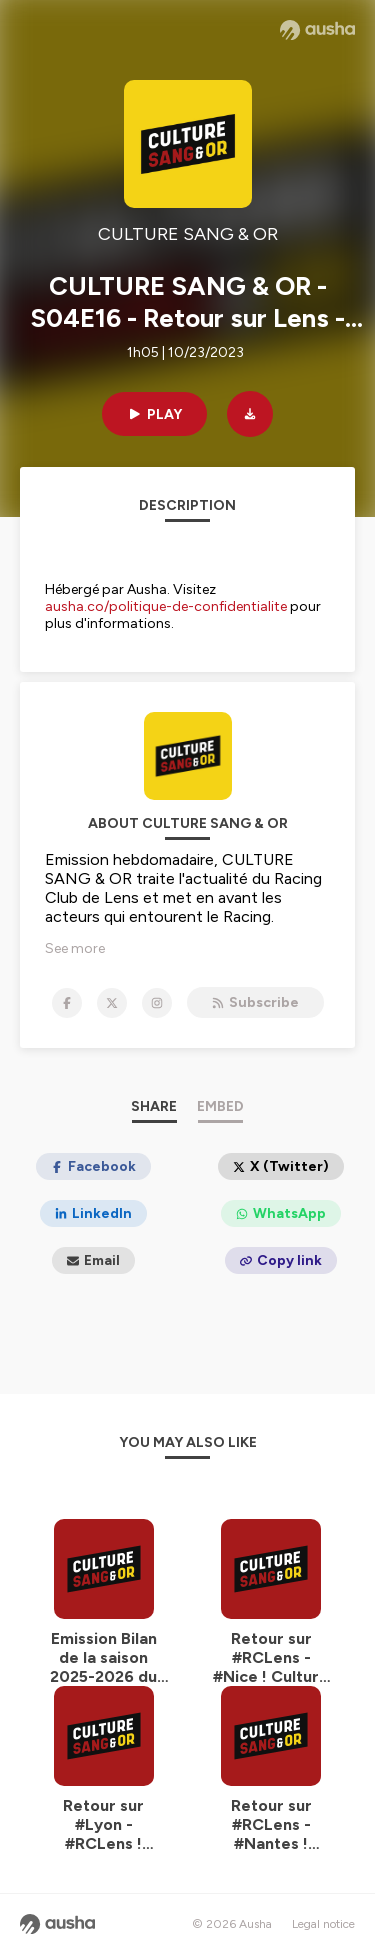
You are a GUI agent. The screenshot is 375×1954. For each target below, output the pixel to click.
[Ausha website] (317, 30)
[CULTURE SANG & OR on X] (112, 1003)
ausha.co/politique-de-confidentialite (166, 606)
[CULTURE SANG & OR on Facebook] (67, 1003)
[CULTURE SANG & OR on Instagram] (157, 1003)
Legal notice (323, 1924)
